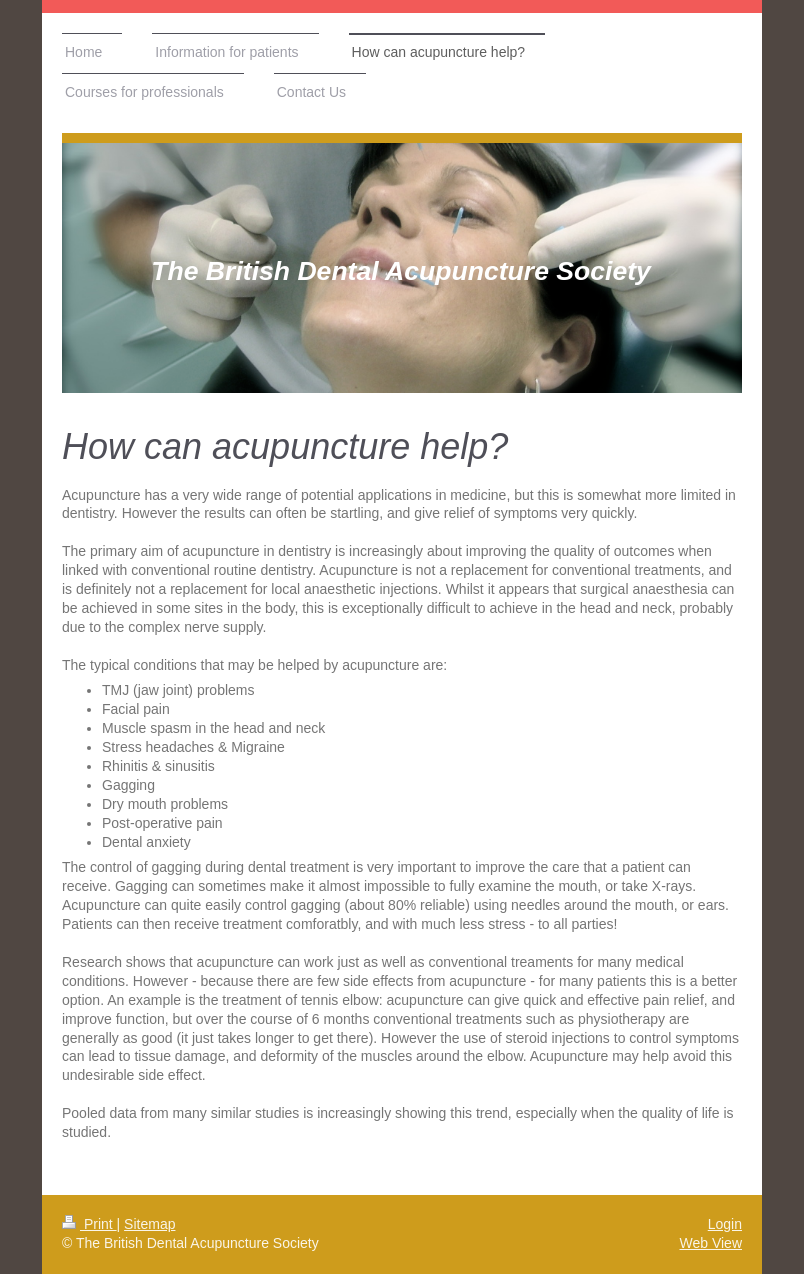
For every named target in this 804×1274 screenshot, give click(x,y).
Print (89, 1224)
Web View (710, 1243)
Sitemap (149, 1224)
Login (725, 1224)
